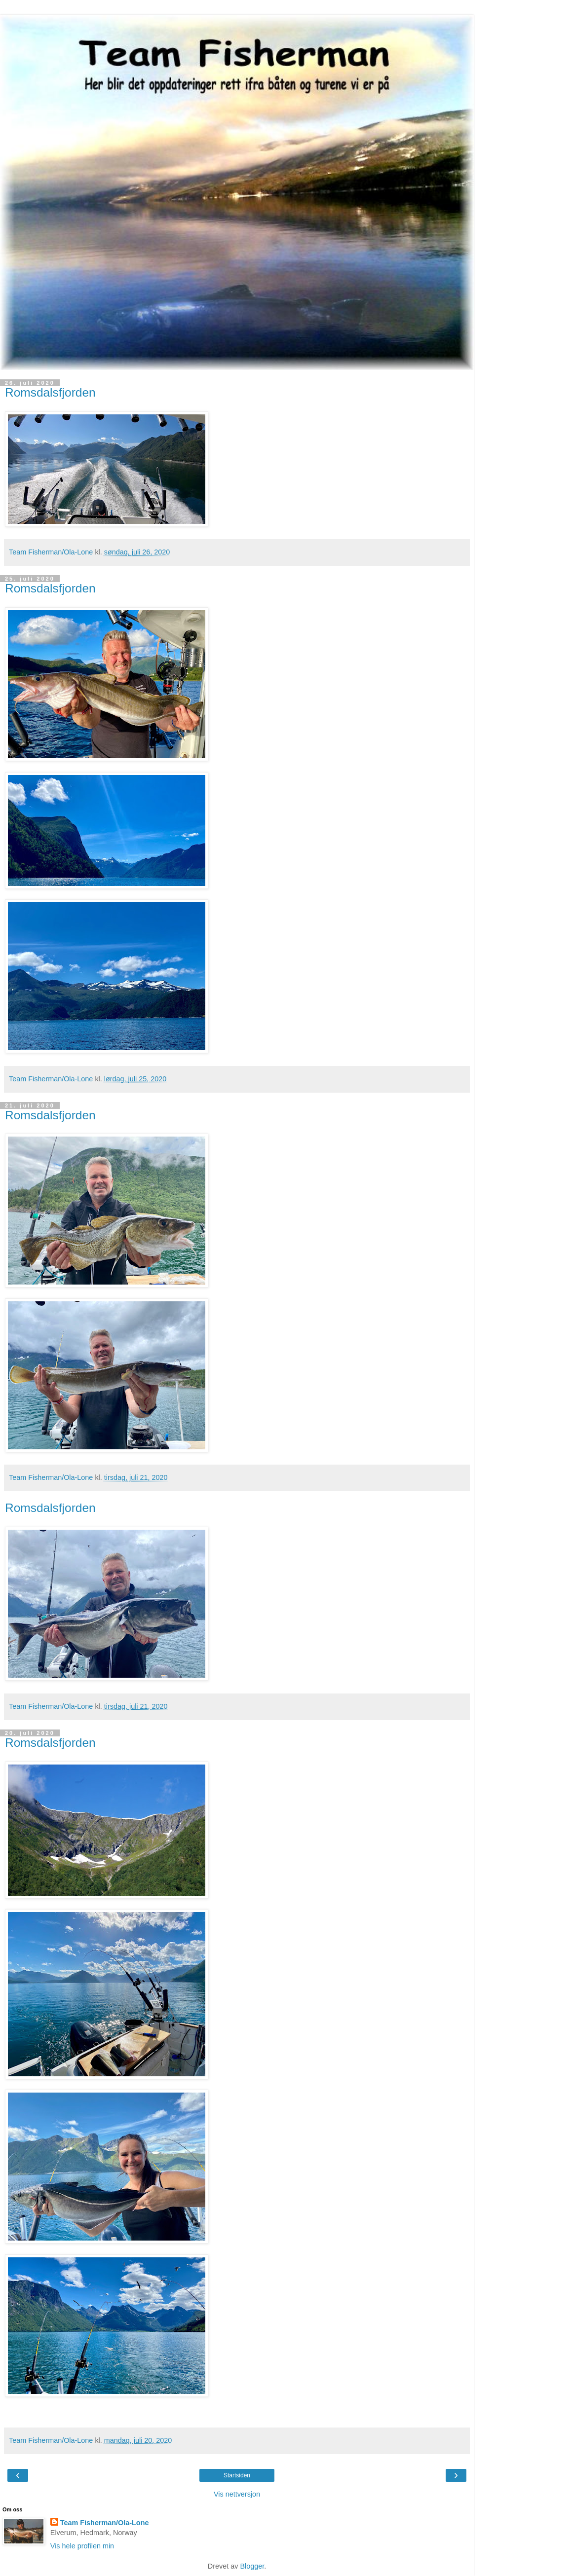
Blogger (252, 2566)
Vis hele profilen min (82, 2546)
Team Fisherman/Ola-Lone (104, 2523)
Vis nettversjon (237, 2494)
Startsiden (237, 2475)
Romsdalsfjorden (50, 392)
